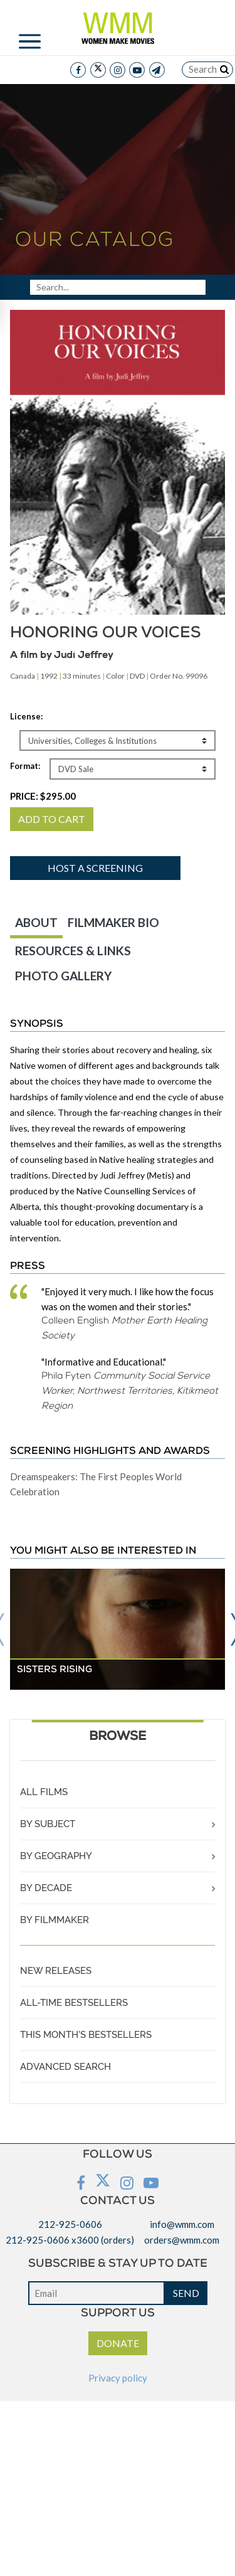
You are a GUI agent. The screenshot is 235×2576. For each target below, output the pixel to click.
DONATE (118, 2343)
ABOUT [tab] (36, 922)
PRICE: (43, 796)
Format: (25, 766)
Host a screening (95, 868)
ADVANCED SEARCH (65, 2066)
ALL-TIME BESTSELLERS (74, 2002)
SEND (186, 2293)
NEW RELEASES (55, 1970)
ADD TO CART (51, 819)
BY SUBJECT (47, 1824)
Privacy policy (117, 2377)
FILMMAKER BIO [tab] (113, 922)
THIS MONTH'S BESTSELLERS (86, 2034)
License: (26, 716)
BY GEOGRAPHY (56, 1856)
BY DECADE (46, 1888)
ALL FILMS (44, 1792)
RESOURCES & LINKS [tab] (73, 950)
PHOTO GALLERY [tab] (63, 975)
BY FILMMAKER (54, 1920)
